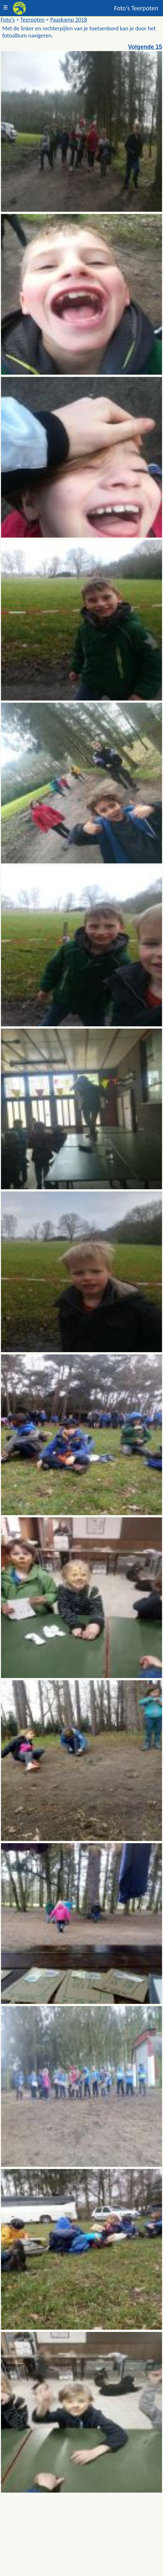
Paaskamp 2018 (68, 19)
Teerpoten (32, 19)
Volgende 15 (145, 47)
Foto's (8, 19)
